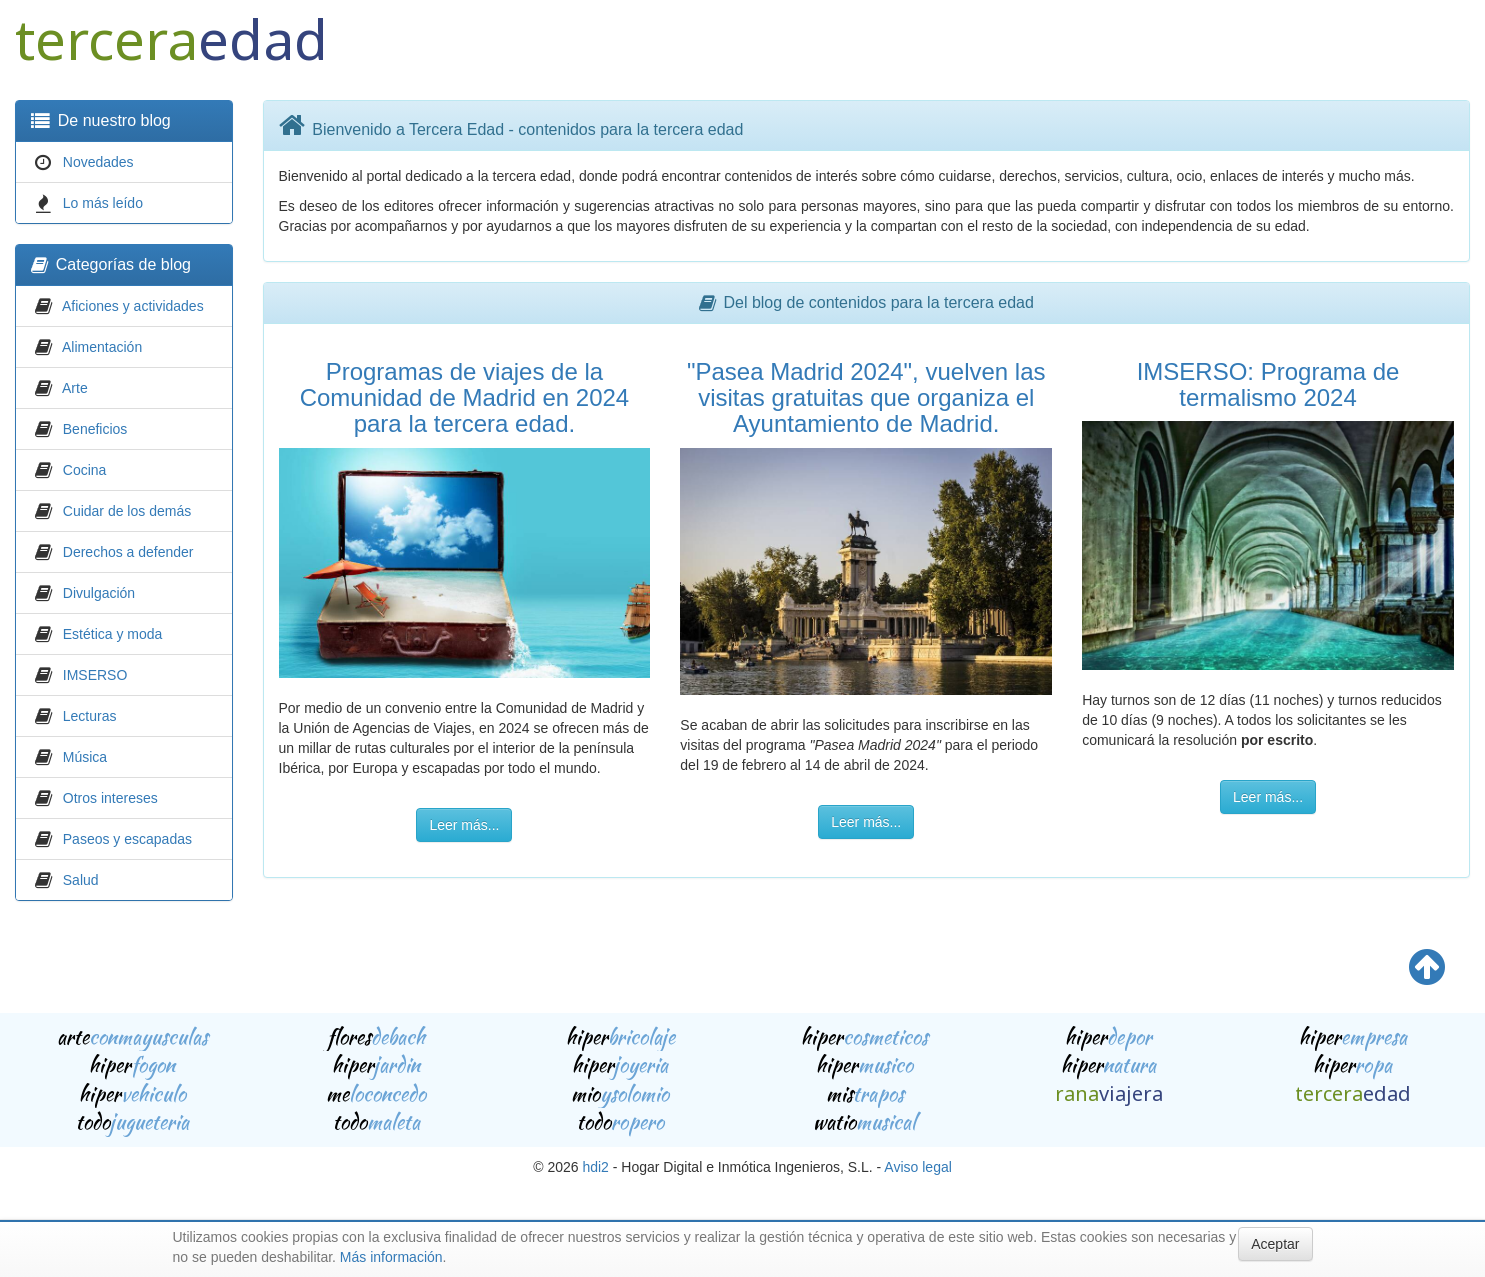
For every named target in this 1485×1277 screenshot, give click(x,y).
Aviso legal (917, 1167)
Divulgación (99, 593)
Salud (81, 880)
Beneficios (95, 429)
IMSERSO (95, 675)
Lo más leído (103, 203)
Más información (391, 1257)
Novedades (98, 162)
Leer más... (464, 825)
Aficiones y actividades (133, 306)
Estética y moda (113, 634)
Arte (75, 388)
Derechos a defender (128, 552)
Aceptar (1275, 1244)
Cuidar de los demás (127, 511)
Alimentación (102, 347)
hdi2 (595, 1167)
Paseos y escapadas (127, 839)
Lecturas (90, 716)
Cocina (85, 470)
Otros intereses (110, 798)
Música (85, 757)
